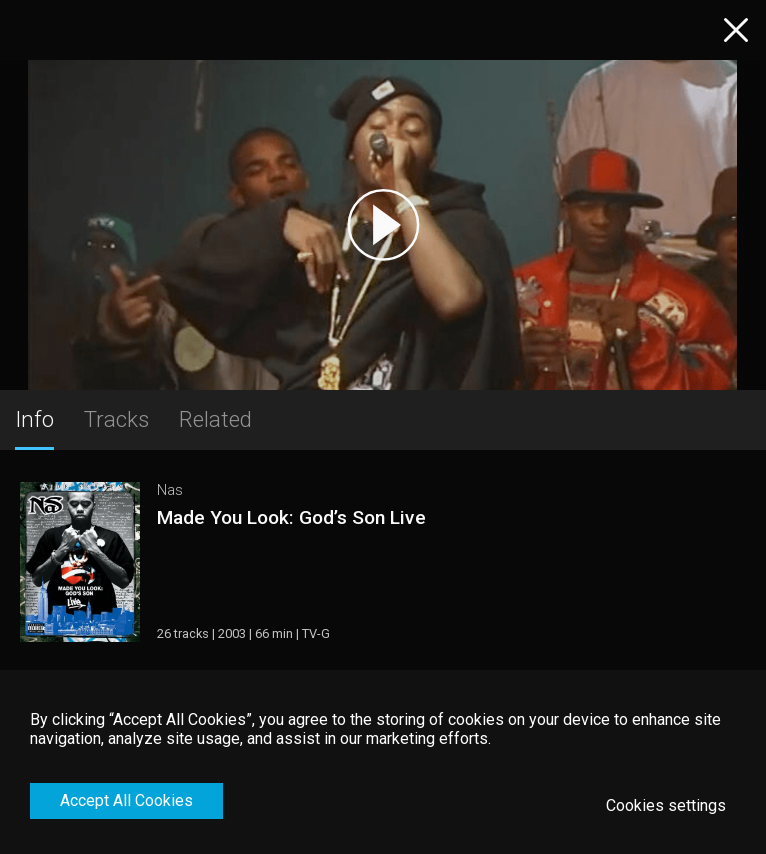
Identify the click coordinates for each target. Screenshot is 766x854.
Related (215, 419)
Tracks (116, 419)
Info (34, 419)
